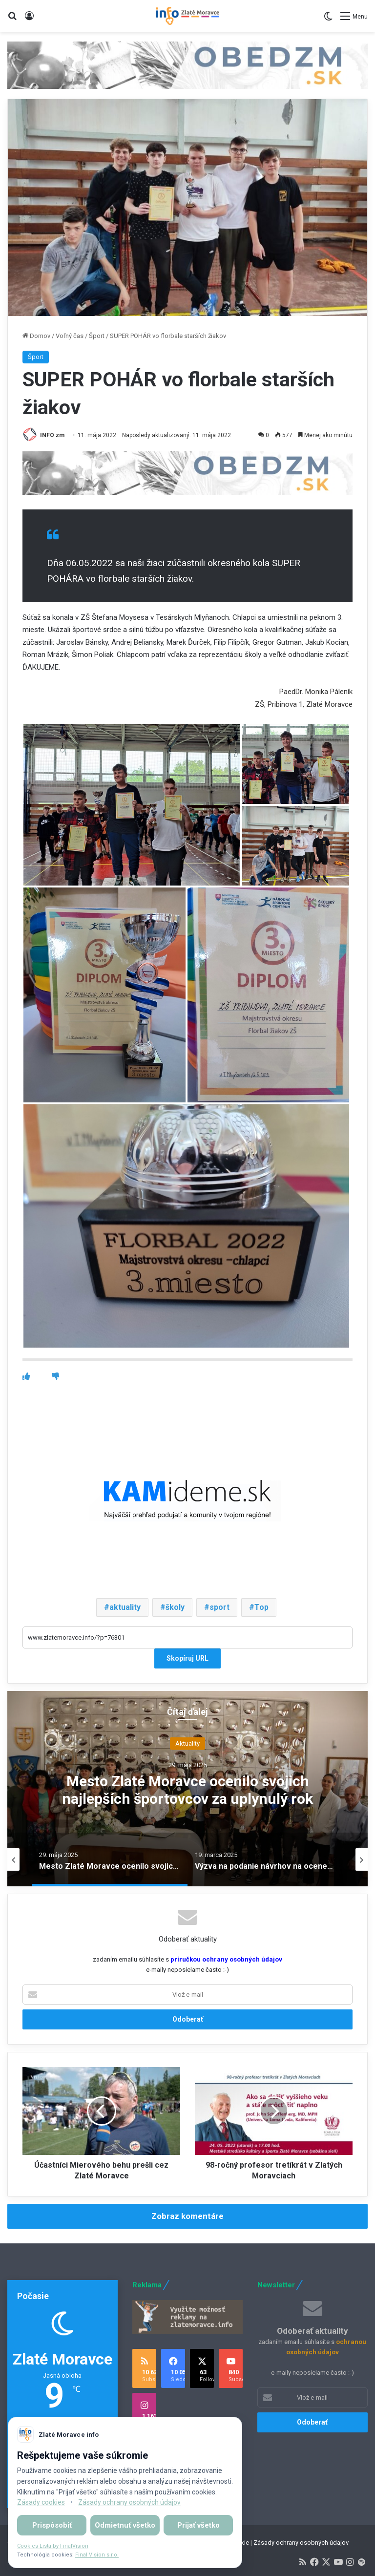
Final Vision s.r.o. (97, 2555)
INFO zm (52, 435)
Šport (96, 335)
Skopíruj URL (187, 1658)
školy (175, 1607)
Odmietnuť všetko (125, 2525)
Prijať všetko (198, 2525)
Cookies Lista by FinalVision (52, 2546)
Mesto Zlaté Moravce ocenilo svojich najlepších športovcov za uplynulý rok (187, 1789)
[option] (187, 1788)
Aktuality (187, 1743)
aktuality (125, 1607)
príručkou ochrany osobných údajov (225, 1959)
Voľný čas (69, 335)
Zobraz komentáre (187, 2216)
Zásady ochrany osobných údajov (301, 2542)
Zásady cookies (41, 2502)
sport (219, 1607)
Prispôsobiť (52, 2525)
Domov (36, 335)
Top (261, 1607)
